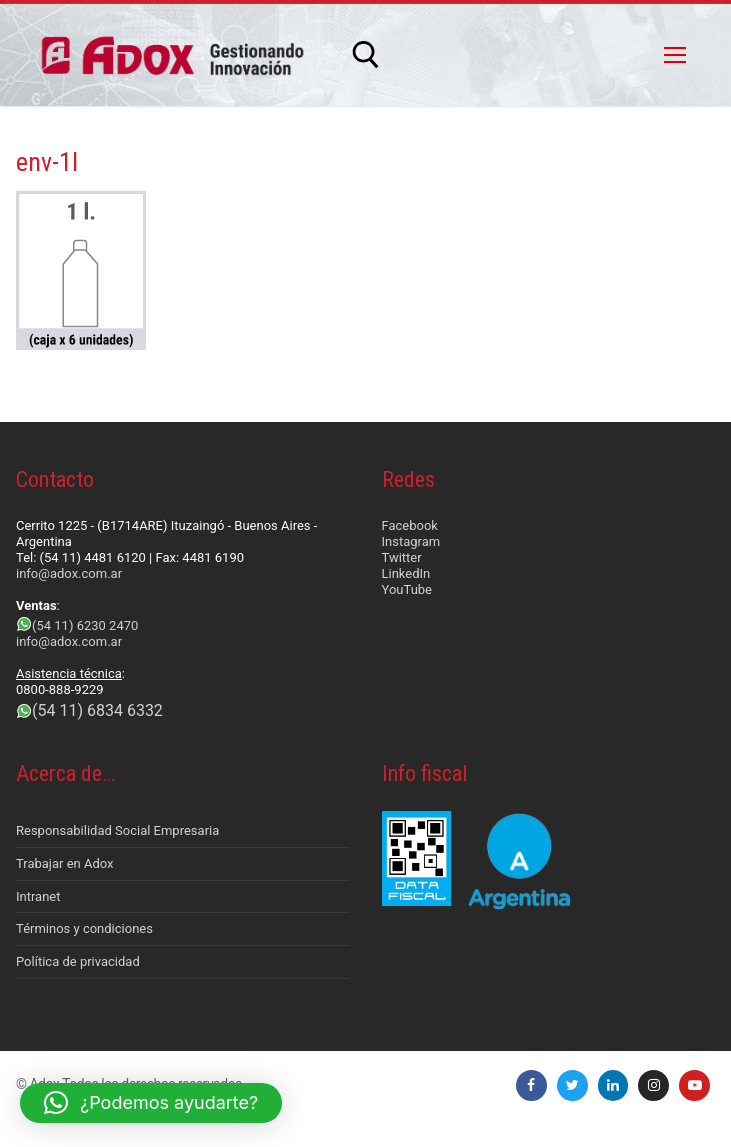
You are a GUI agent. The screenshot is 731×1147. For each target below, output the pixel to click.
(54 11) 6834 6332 (97, 710)
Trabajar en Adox (65, 863)
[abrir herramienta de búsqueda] (366, 55)
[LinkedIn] (613, 1085)
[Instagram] (653, 1085)
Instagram (411, 541)
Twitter (402, 557)
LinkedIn (406, 573)
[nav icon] (675, 55)
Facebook (410, 525)
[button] (151, 1103)
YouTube (407, 589)
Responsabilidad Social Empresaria (117, 830)
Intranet (38, 896)
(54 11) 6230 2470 (85, 625)
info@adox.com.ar (69, 573)
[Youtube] (694, 1085)
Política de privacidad (78, 961)
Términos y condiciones (84, 928)
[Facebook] (531, 1085)
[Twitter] (572, 1085)
